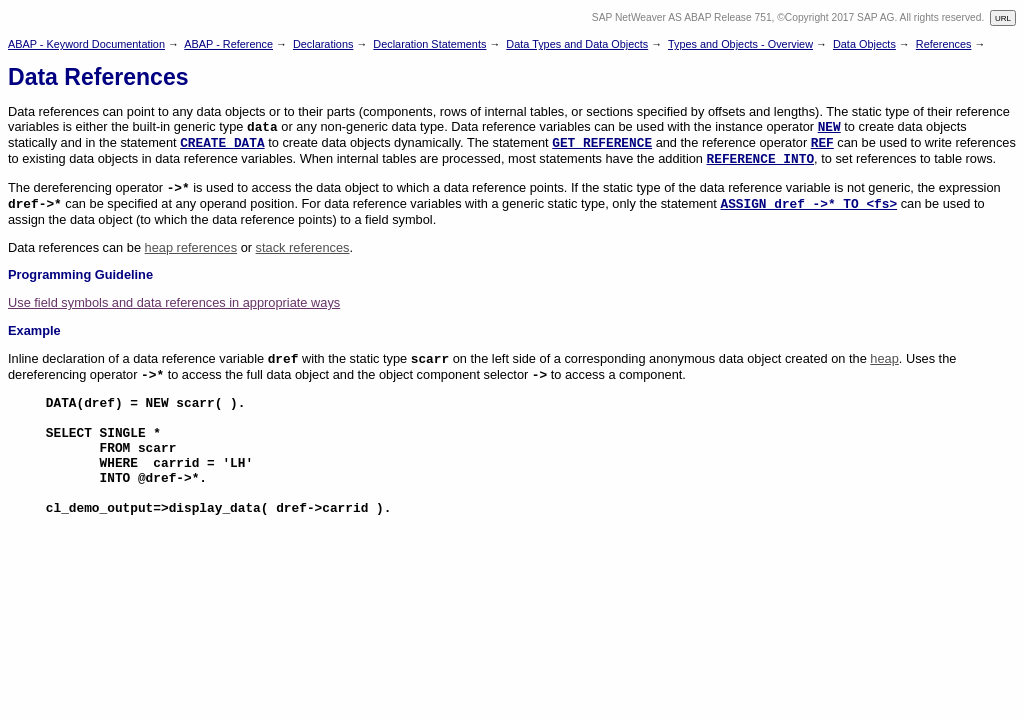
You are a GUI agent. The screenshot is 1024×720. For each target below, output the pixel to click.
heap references (191, 247)
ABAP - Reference (228, 44)
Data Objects (864, 44)
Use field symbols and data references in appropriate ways (174, 302)
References (944, 44)
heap (884, 358)
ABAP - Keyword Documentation (86, 44)
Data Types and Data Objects (577, 44)
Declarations (323, 44)
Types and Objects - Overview (740, 44)
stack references (303, 247)
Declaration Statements (429, 44)
